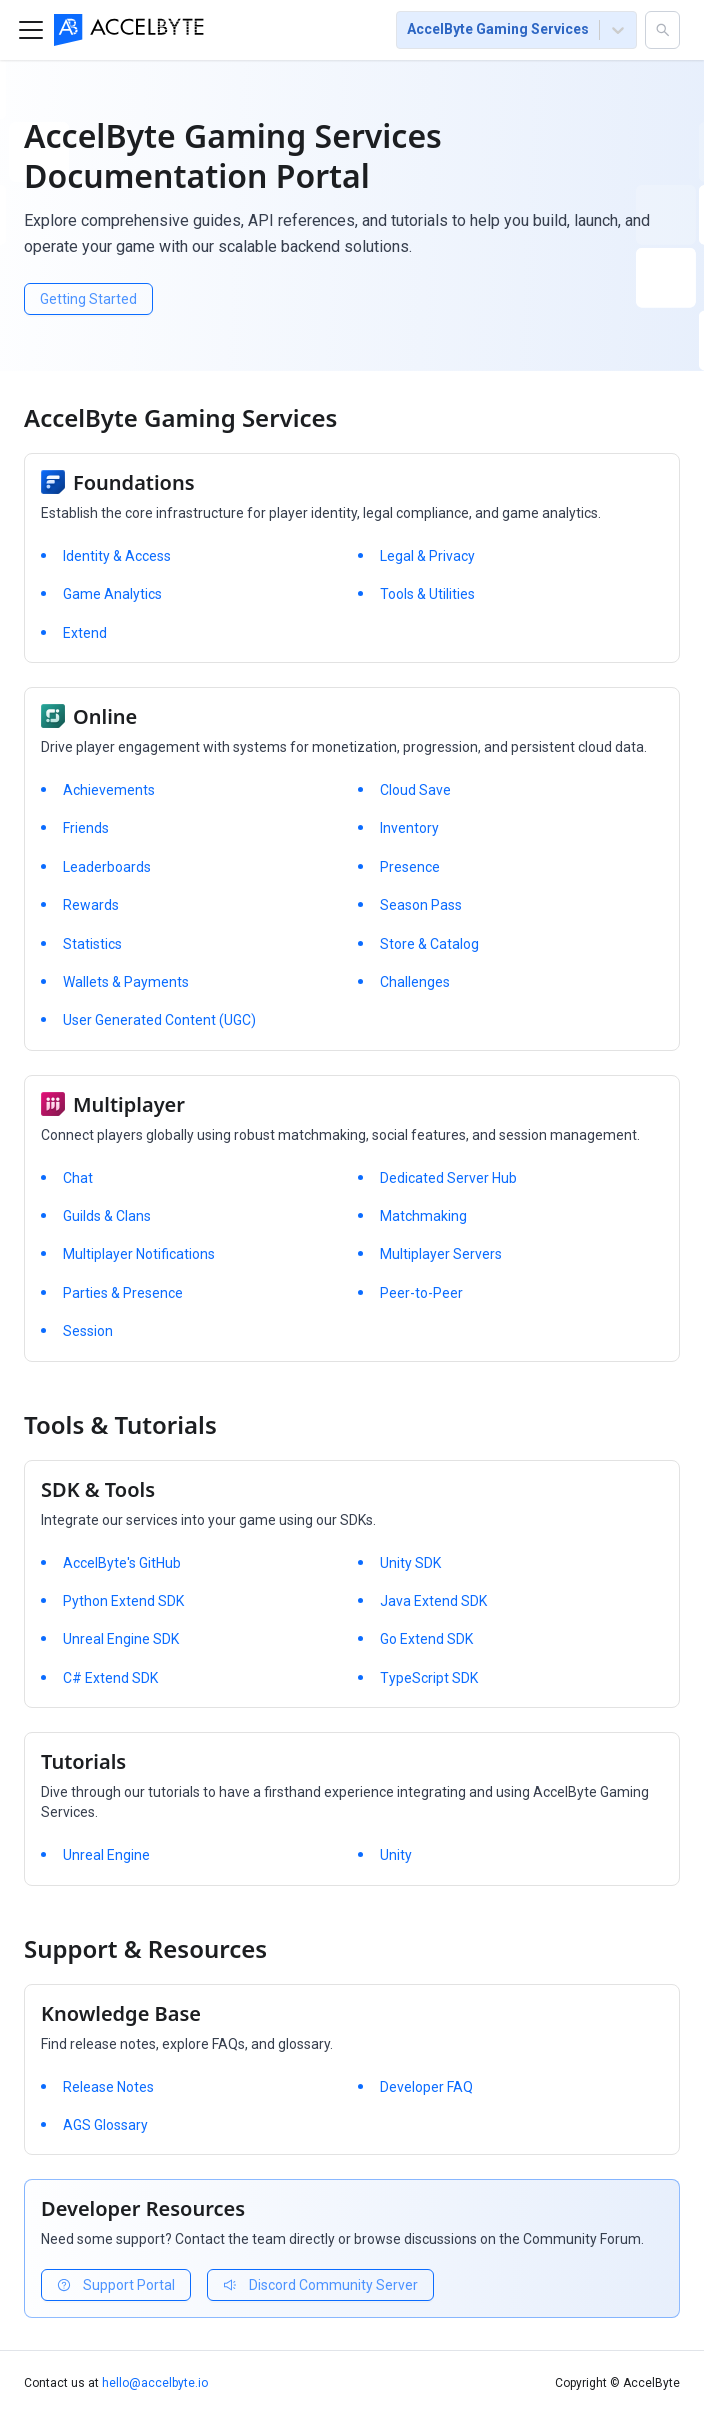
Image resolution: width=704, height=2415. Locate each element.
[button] (662, 30)
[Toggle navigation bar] (31, 30)
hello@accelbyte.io (155, 2383)
